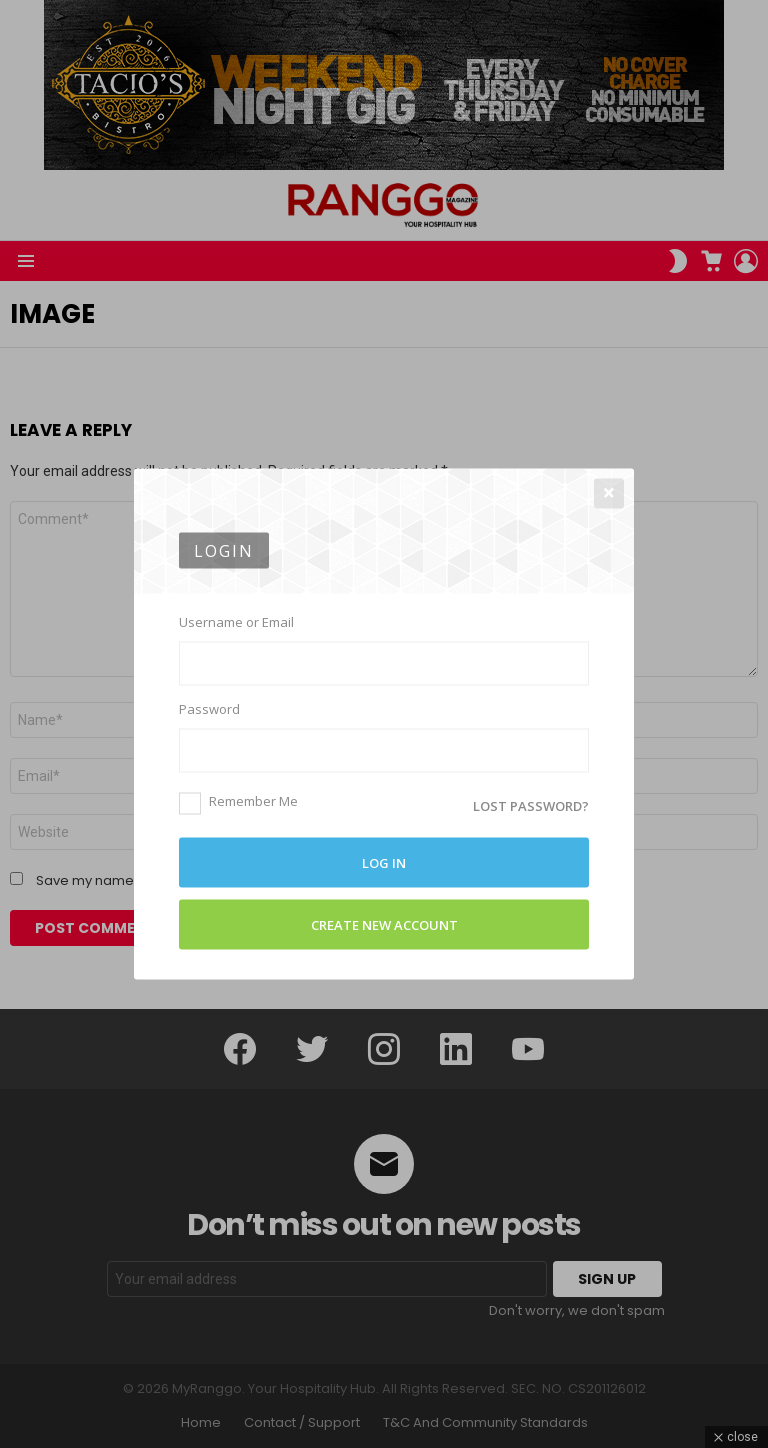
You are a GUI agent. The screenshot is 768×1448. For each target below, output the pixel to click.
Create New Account (384, 925)
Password (209, 709)
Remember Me (238, 801)
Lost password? (531, 806)
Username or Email (236, 622)
